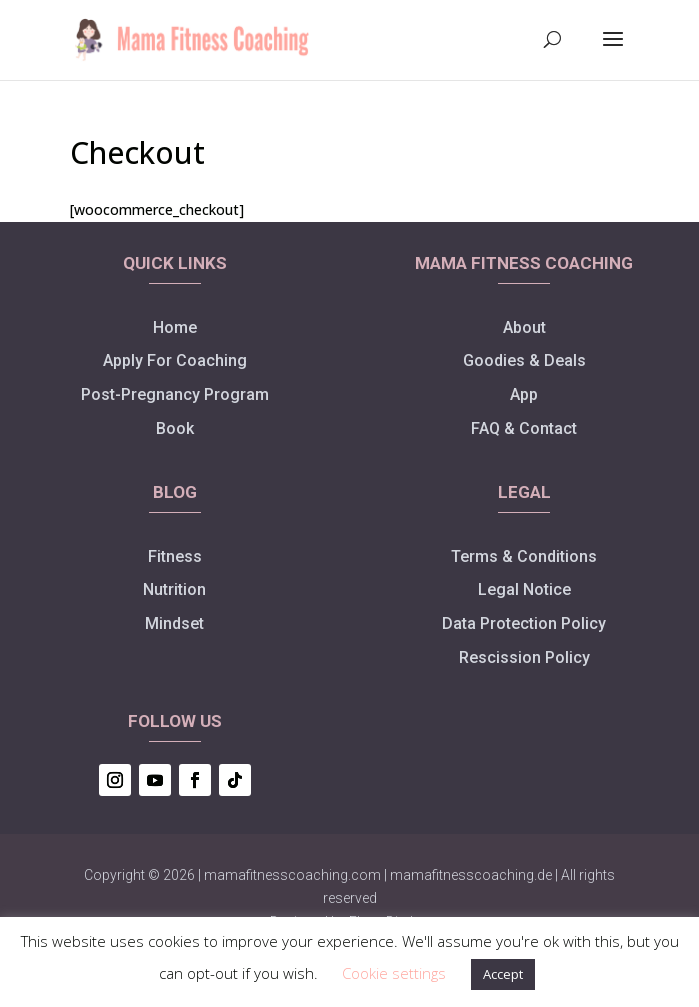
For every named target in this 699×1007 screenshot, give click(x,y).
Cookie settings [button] (394, 973)
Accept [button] (503, 974)
